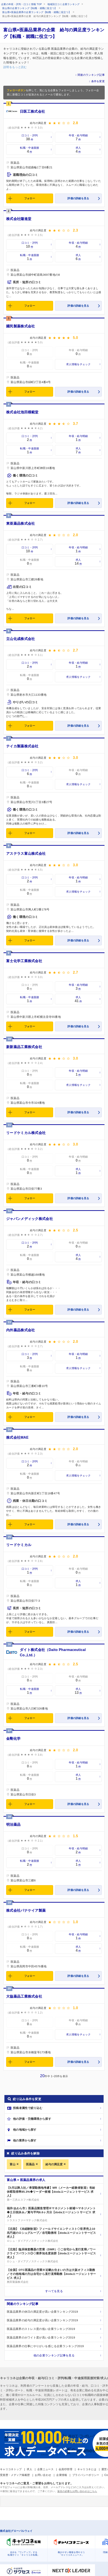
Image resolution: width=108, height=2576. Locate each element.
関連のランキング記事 (91, 74)
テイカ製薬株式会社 (22, 746)
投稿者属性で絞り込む (27, 2108)
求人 (29, 2469)
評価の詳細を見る (78, 198)
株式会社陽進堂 (18, 219)
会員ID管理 (65, 2469)
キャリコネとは (86, 2469)
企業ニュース (45, 2469)
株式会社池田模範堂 (22, 412)
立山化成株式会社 (20, 639)
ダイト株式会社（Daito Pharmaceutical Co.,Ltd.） (53, 1652)
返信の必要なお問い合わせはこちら (77, 2491)
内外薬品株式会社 (20, 1330)
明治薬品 (13, 1824)
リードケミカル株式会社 (26, 1133)
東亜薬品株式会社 (20, 523)
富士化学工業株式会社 (24, 961)
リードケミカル (18, 1545)
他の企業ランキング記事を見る (54, 2355)
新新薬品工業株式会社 (24, 1047)
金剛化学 (13, 1738)
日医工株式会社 (32, 111)
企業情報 (61, 2475)
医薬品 (30, 2164)
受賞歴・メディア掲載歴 (15, 2475)
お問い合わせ (43, 2475)
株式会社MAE (17, 1437)
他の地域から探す (24, 2129)
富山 (12, 2164)
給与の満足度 (54, 2164)
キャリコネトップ (11, 2469)
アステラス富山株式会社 (26, 853)
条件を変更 (98, 81)
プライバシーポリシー (85, 2475)
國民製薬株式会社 (20, 326)
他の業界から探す (24, 2140)
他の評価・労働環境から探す (32, 2118)
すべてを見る (54, 2291)
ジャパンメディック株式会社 (29, 1219)
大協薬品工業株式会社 (24, 1996)
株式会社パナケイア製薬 (26, 1910)
